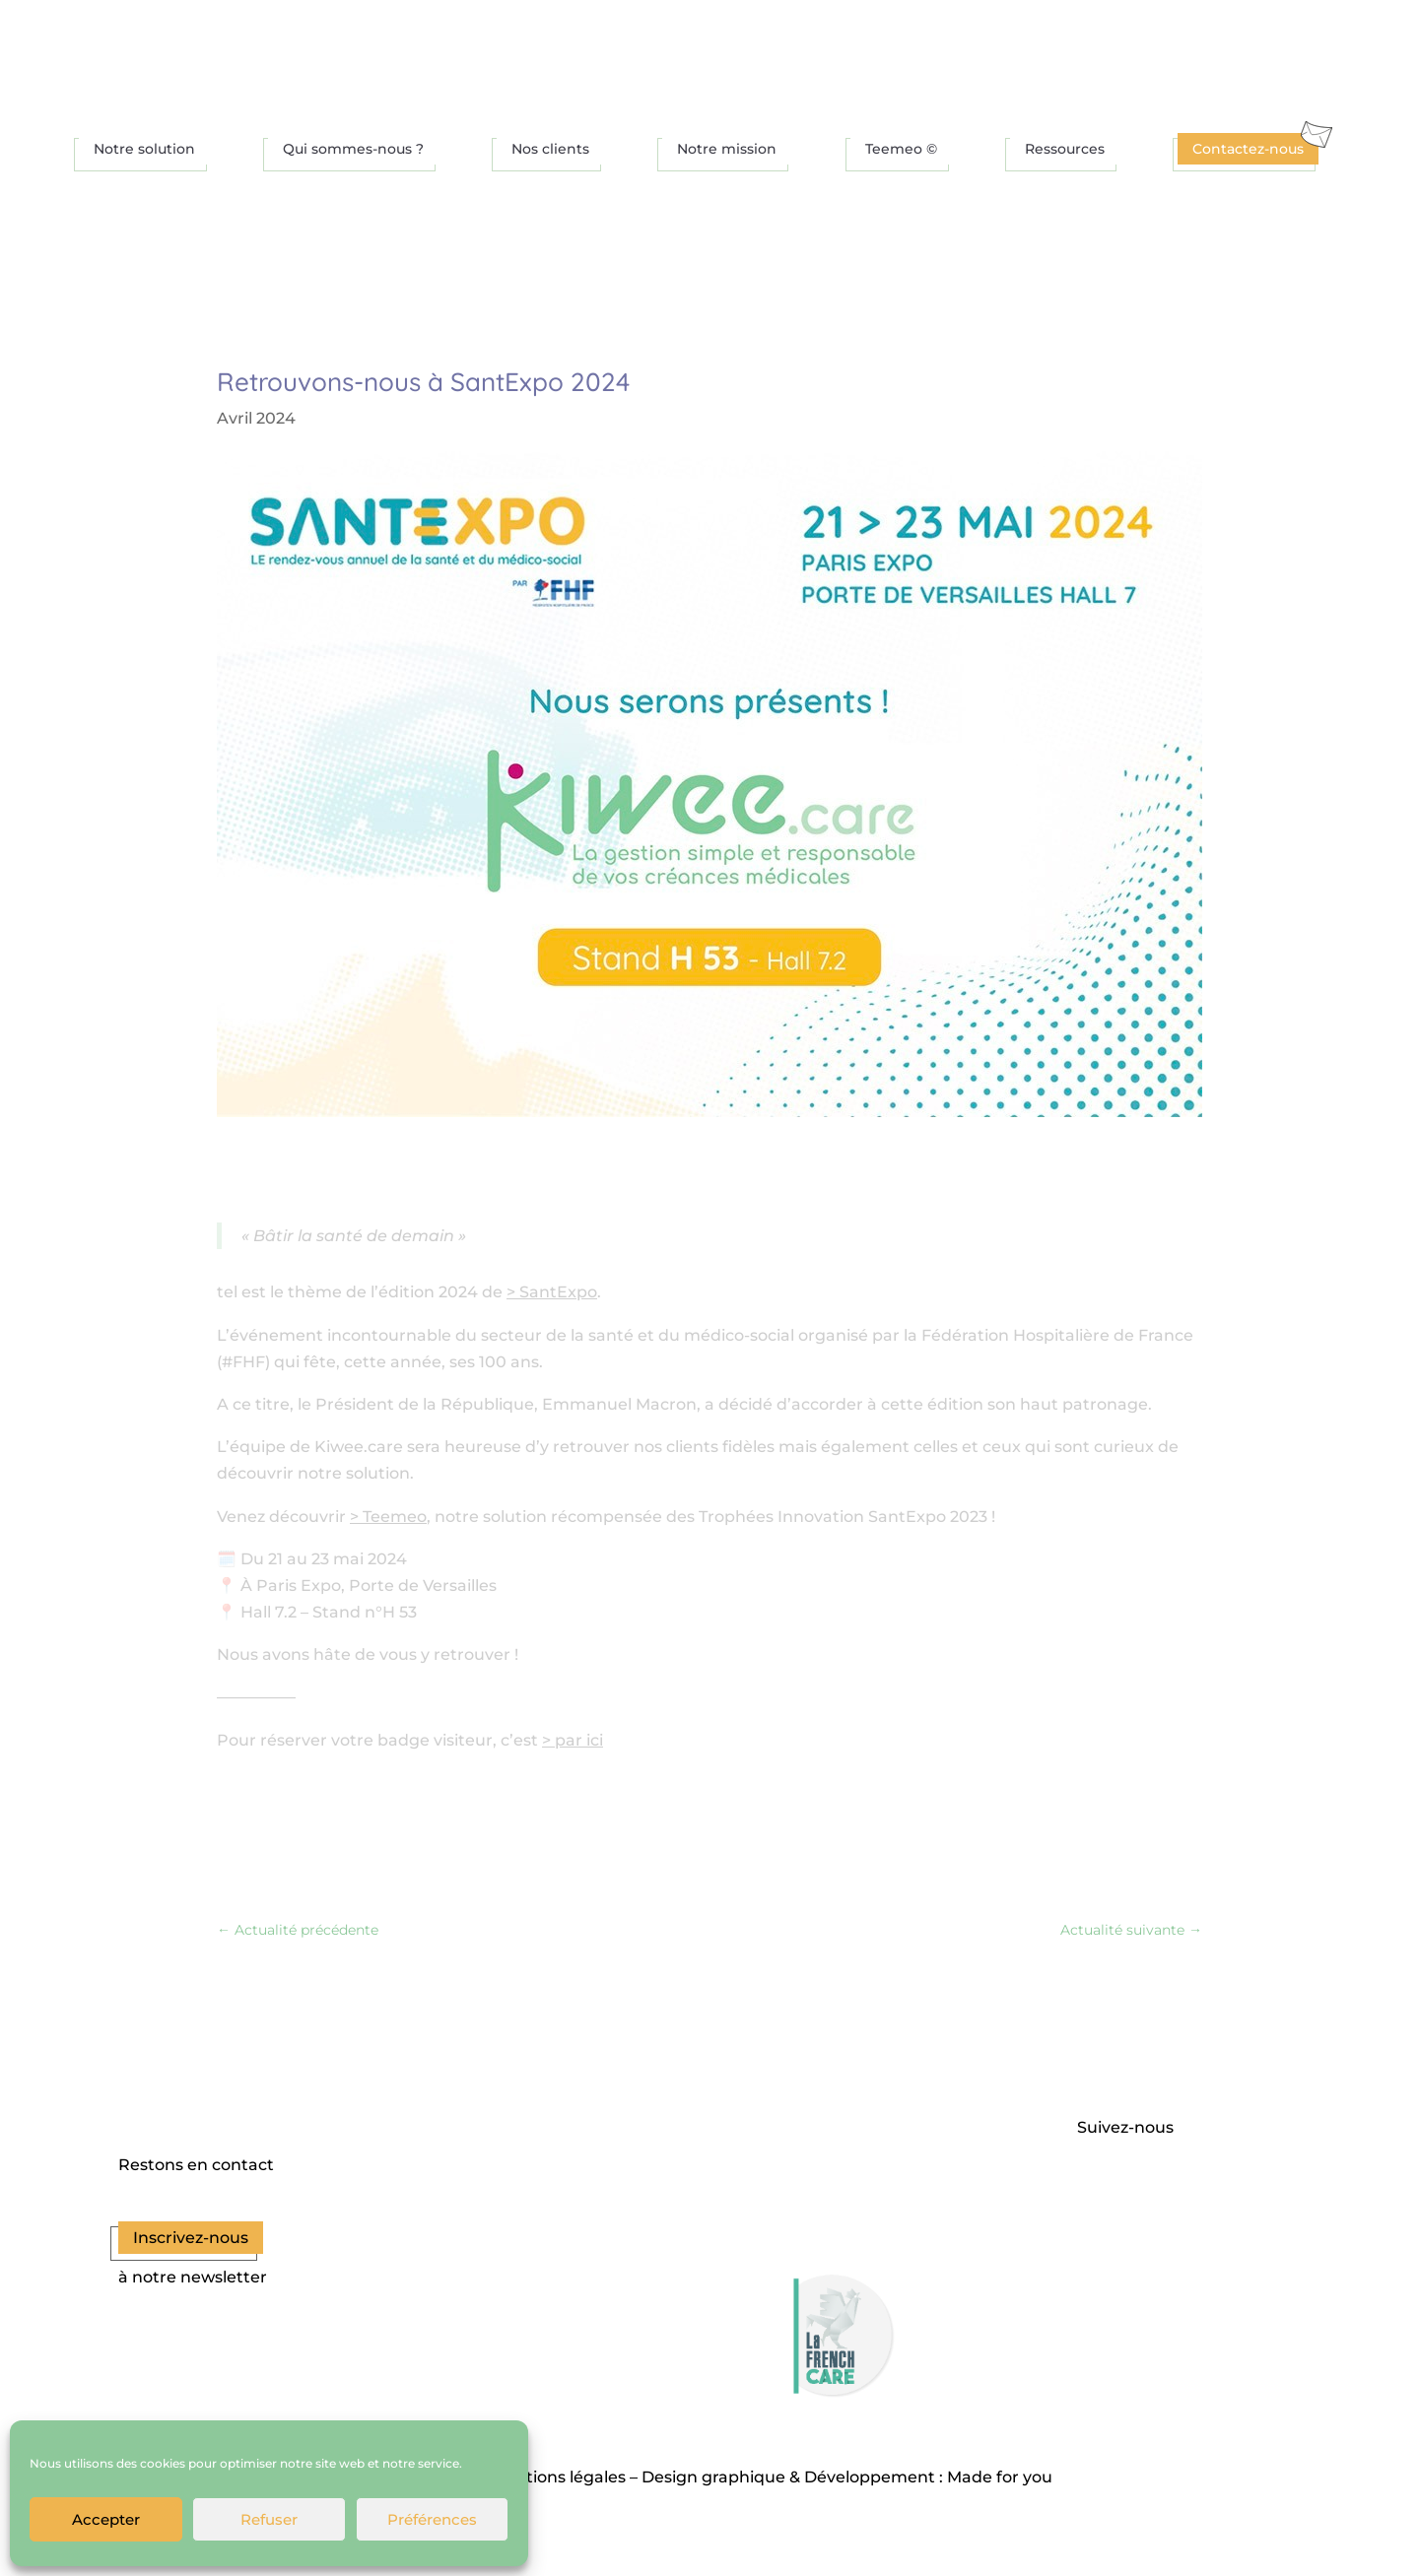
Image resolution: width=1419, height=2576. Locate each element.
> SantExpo (552, 1292)
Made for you (999, 2477)
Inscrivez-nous (190, 2237)
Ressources (1065, 149)
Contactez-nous (1248, 149)
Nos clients (550, 149)
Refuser (269, 2519)
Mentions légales (558, 2477)
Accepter (106, 2519)
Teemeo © (901, 149)
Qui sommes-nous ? (353, 149)
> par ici (572, 1740)
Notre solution (144, 149)
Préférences (432, 2519)
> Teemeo (388, 1516)
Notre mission (727, 149)
